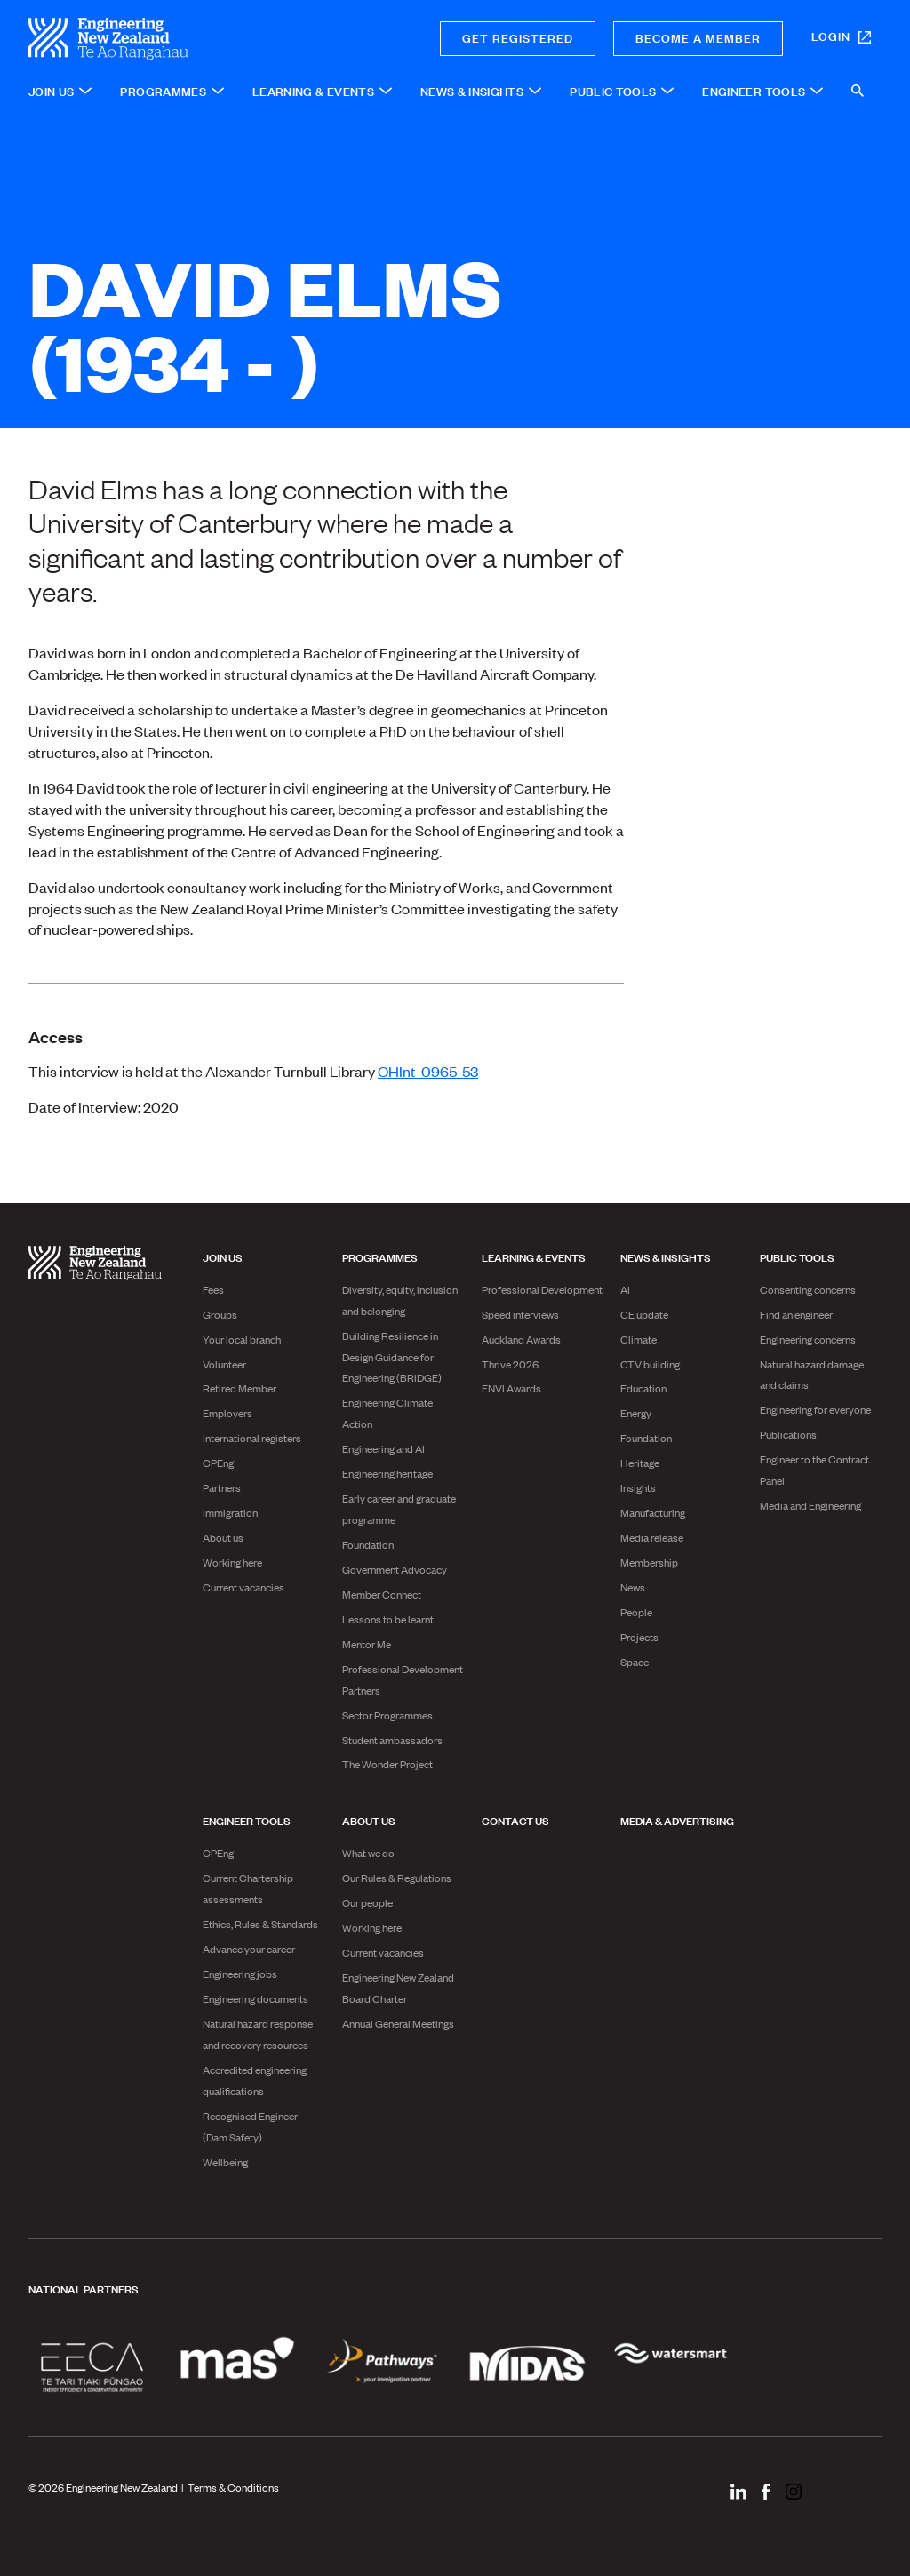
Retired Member (239, 1388)
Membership (649, 1562)
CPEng (218, 1463)
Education (643, 1388)
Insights (638, 1487)
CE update (644, 1314)
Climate (638, 1339)
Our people (367, 1902)
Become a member (698, 37)
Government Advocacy (394, 1569)
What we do (368, 1853)
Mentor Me (366, 1644)
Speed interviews (520, 1314)
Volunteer (224, 1364)
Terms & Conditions (233, 2487)
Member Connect (381, 1594)
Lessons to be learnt (388, 1619)
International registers (252, 1438)
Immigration (230, 1512)
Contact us (515, 1820)
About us (223, 1537)
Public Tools (797, 1256)
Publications (788, 1434)
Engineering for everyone (815, 1409)
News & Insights (665, 1256)
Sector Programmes (387, 1715)
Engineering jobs (240, 1974)
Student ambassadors (392, 1740)
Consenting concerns (808, 1289)
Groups (220, 1314)
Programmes (380, 1256)
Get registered (517, 37)
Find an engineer (796, 1314)
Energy (635, 1413)
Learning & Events (534, 1256)
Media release (651, 1537)
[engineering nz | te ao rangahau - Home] (171, 39)
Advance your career (249, 1949)
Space (634, 1662)
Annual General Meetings (398, 2023)
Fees (213, 1289)
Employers (227, 1413)
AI (625, 1289)
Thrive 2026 (510, 1364)
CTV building (650, 1364)
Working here (232, 1562)
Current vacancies (243, 1587)
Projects (639, 1637)
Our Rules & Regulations (396, 1878)
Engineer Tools (247, 1820)
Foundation (368, 1544)
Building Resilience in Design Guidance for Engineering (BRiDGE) (392, 1357)
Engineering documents (255, 1998)
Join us (223, 1256)
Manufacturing (652, 1512)
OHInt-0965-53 (428, 1071)
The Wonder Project (387, 1764)
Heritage (639, 1463)
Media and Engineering (810, 1505)
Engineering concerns (808, 1339)
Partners (222, 1487)
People (636, 1612)
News (632, 1587)
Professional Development (542, 1289)
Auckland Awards (521, 1339)
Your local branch (242, 1339)
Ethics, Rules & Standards (260, 1924)
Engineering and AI (383, 1448)
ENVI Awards (511, 1388)
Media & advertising (677, 1820)
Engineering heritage (387, 1473)
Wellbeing (225, 2162)
